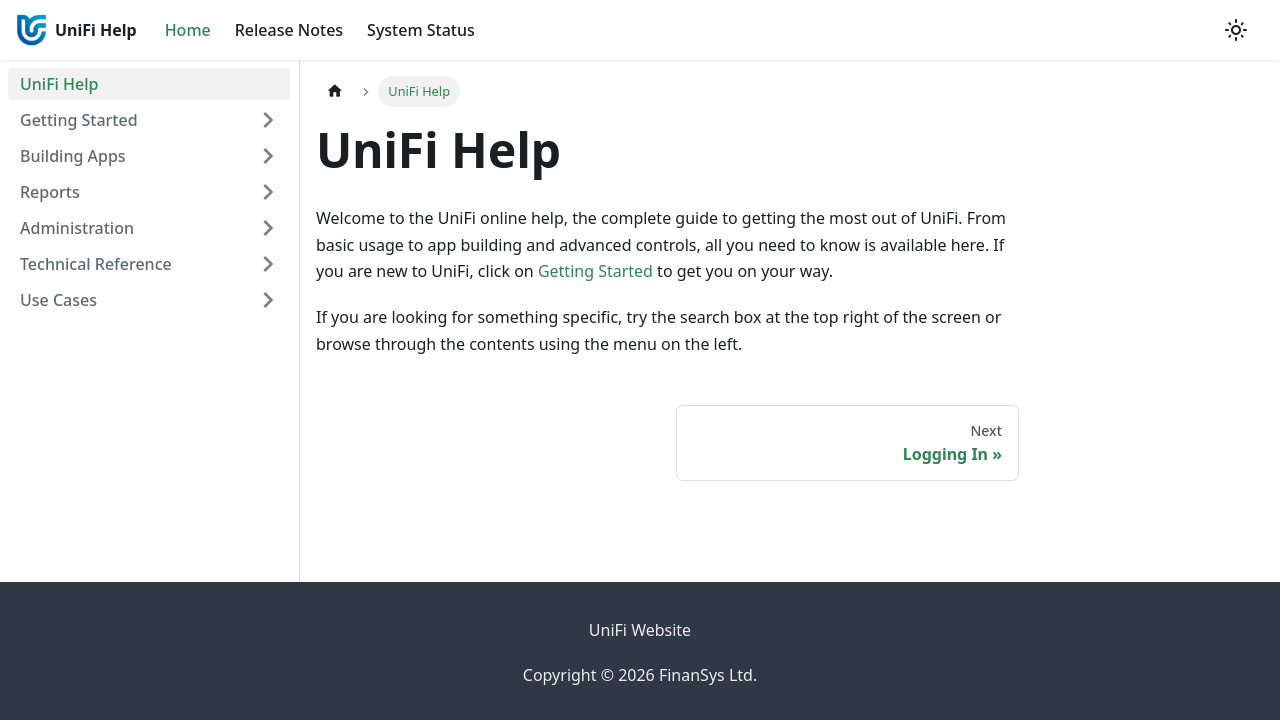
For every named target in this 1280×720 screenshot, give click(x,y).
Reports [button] (50, 192)
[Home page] (335, 91)
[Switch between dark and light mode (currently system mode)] (1236, 30)
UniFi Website (640, 630)
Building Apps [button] (73, 156)
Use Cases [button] (58, 300)
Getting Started (595, 271)
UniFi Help (59, 84)
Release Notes (289, 30)
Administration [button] (77, 228)
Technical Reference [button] (96, 264)
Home (188, 30)
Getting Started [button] (79, 120)
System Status (421, 30)
